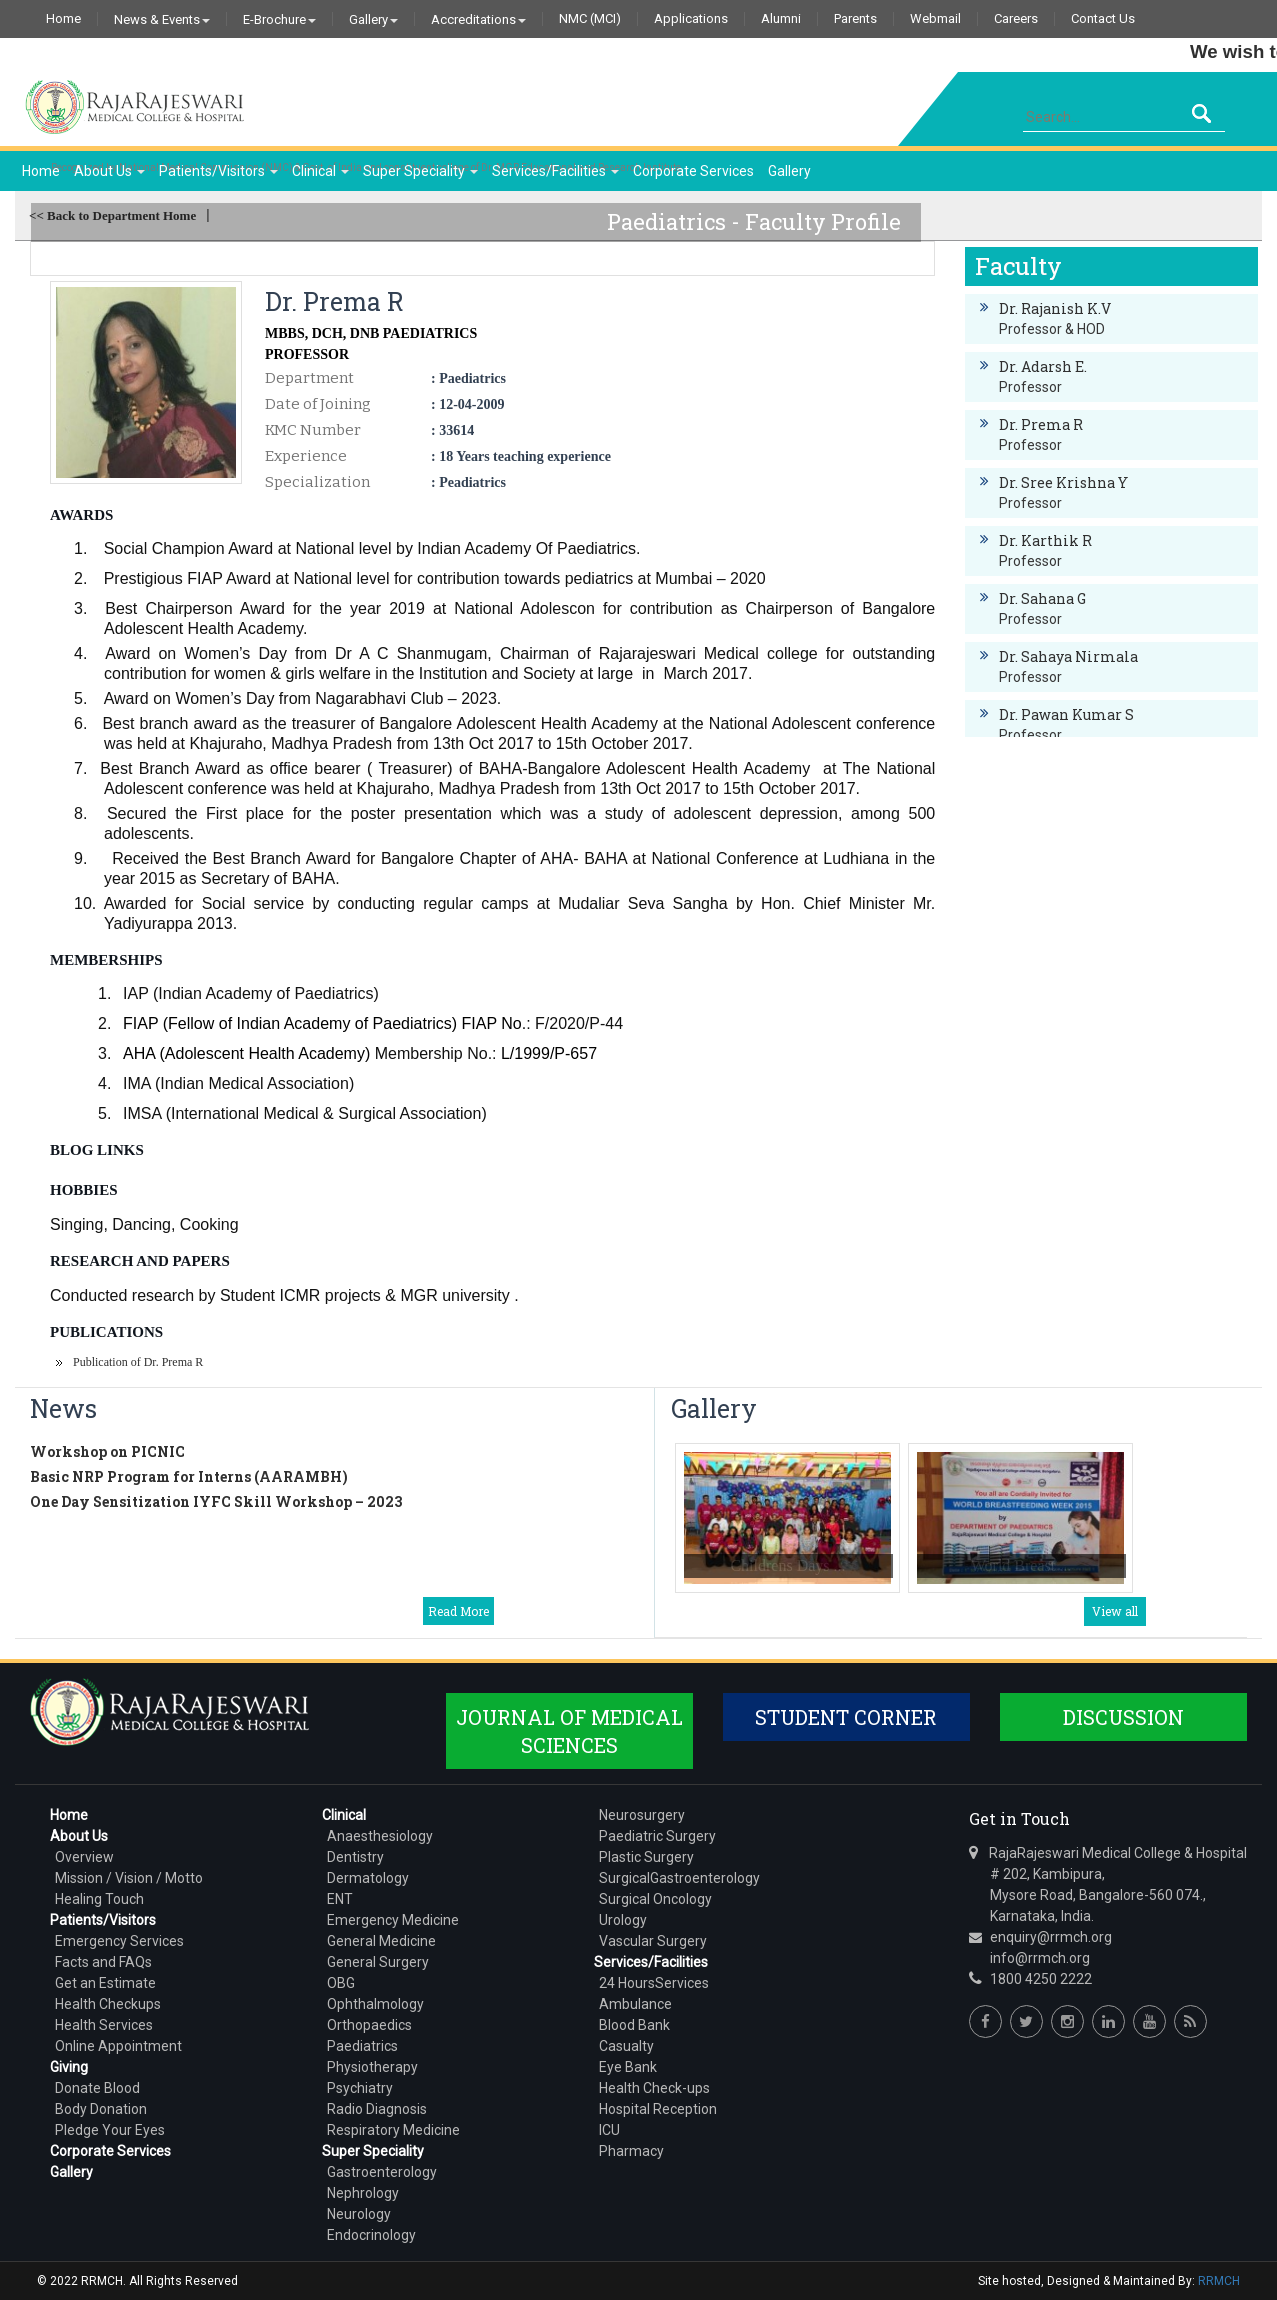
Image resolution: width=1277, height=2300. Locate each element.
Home (63, 19)
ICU (609, 2130)
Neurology (359, 2214)
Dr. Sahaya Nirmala (1068, 656)
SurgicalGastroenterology (679, 1878)
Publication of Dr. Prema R (138, 1362)
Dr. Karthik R (1045, 540)
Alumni (781, 19)
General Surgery (378, 1962)
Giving (69, 2067)
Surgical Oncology (655, 1899)
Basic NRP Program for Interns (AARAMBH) (189, 1476)
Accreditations (478, 19)
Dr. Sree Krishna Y (1063, 482)
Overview (84, 1857)
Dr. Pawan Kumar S (1066, 714)
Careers (1016, 19)
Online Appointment (118, 2046)
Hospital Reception (658, 2109)
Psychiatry (360, 2088)
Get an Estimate (105, 1983)
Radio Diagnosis (377, 2109)
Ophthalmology (375, 2004)
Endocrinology (371, 2235)
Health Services (104, 2025)
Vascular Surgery (653, 1941)
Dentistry (355, 1857)
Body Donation (101, 2109)
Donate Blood (97, 2088)
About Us (109, 171)
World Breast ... (1021, 1565)
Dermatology (368, 1878)
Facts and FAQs (103, 1962)
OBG (341, 1983)
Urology (623, 1920)
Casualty (626, 2046)
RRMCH (1219, 2281)
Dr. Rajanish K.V (1055, 308)
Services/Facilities (555, 171)
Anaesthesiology (380, 1836)
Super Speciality (420, 171)
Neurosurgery (642, 1815)
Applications (691, 19)
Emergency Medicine (393, 1920)
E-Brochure (279, 19)
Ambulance (635, 2004)
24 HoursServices (654, 1983)
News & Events (162, 19)
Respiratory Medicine (393, 2130)
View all (1115, 1611)
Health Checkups (108, 2004)
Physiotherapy (372, 2067)
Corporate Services (693, 171)
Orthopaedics (369, 2025)
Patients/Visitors (218, 171)
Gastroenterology (382, 2172)
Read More (458, 1611)
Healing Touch (99, 1899)
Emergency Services (119, 1941)
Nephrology (363, 2193)
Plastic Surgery (646, 1857)
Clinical (320, 171)
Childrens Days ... (787, 1565)
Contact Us (1103, 19)
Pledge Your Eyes (110, 2130)
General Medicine (381, 1941)
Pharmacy (631, 2151)
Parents (855, 19)
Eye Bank (628, 2067)
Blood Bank (634, 2025)
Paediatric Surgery (657, 1836)
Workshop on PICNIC (107, 1451)
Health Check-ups (654, 2088)
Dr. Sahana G (1042, 598)
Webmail (935, 19)
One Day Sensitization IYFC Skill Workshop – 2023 (216, 1501)
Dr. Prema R (1041, 424)
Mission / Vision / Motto (129, 1878)
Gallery (373, 19)
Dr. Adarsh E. (1043, 366)
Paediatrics (362, 2046)
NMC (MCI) (590, 19)
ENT (340, 1899)
